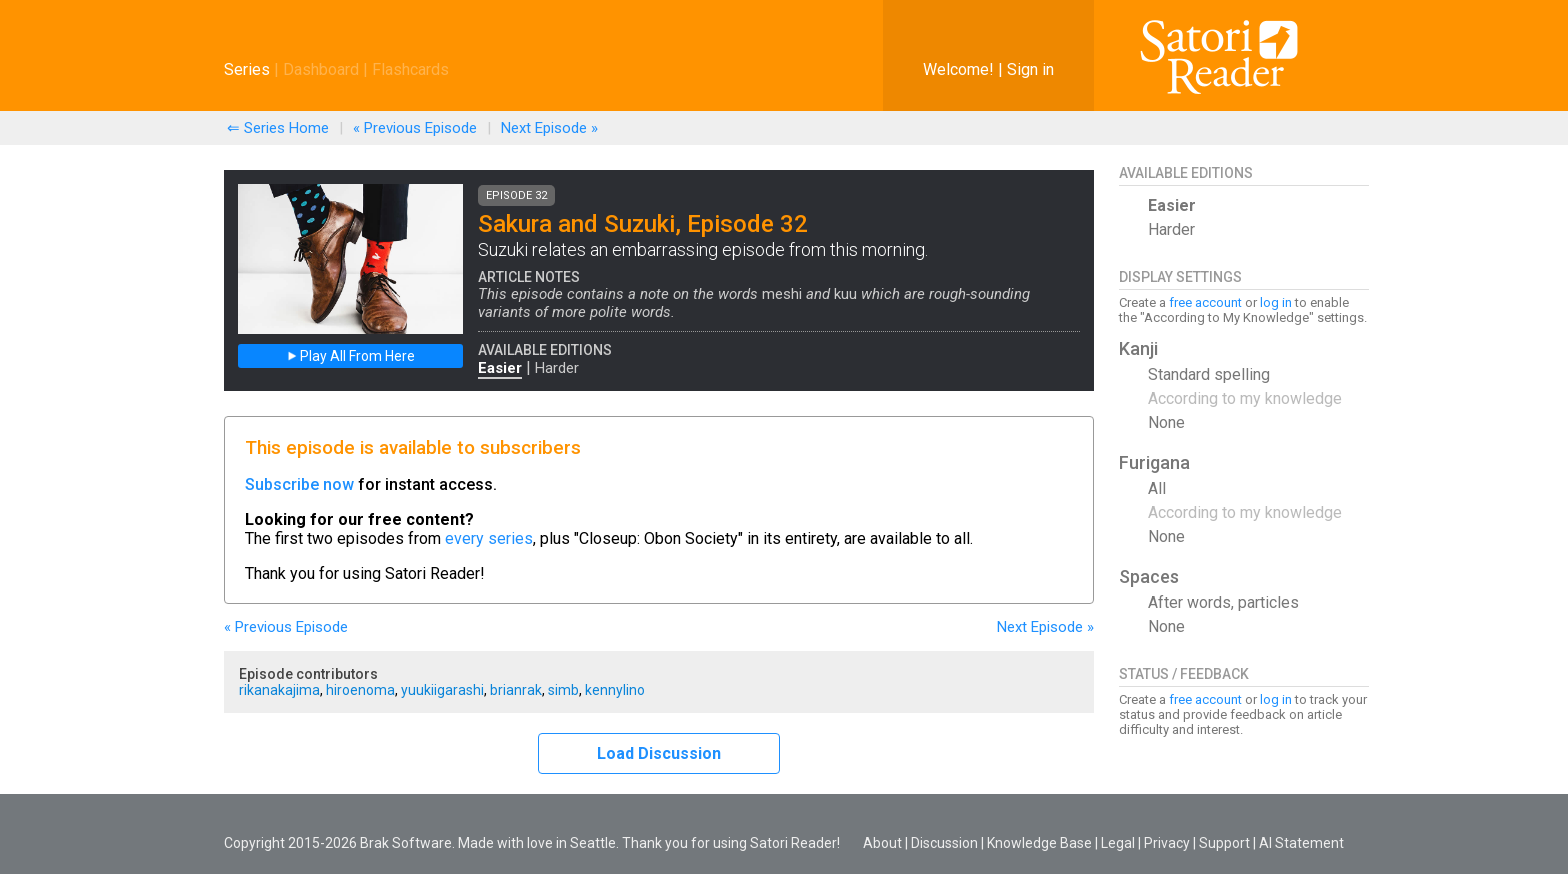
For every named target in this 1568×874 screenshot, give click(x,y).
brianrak (516, 690)
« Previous (415, 128)
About (882, 843)
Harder (557, 368)
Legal (1118, 843)
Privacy (1167, 843)
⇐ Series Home (278, 128)
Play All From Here (351, 356)
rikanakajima (279, 690)
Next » (549, 128)
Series (247, 69)
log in (1276, 302)
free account (1205, 302)
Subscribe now (299, 484)
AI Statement (1301, 843)
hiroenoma (360, 690)
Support (1224, 843)
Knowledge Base (1039, 843)
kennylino (615, 690)
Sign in (1030, 69)
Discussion (944, 843)
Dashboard (321, 69)
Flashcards (410, 69)
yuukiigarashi (442, 690)
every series (489, 538)
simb (563, 690)
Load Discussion (659, 753)
